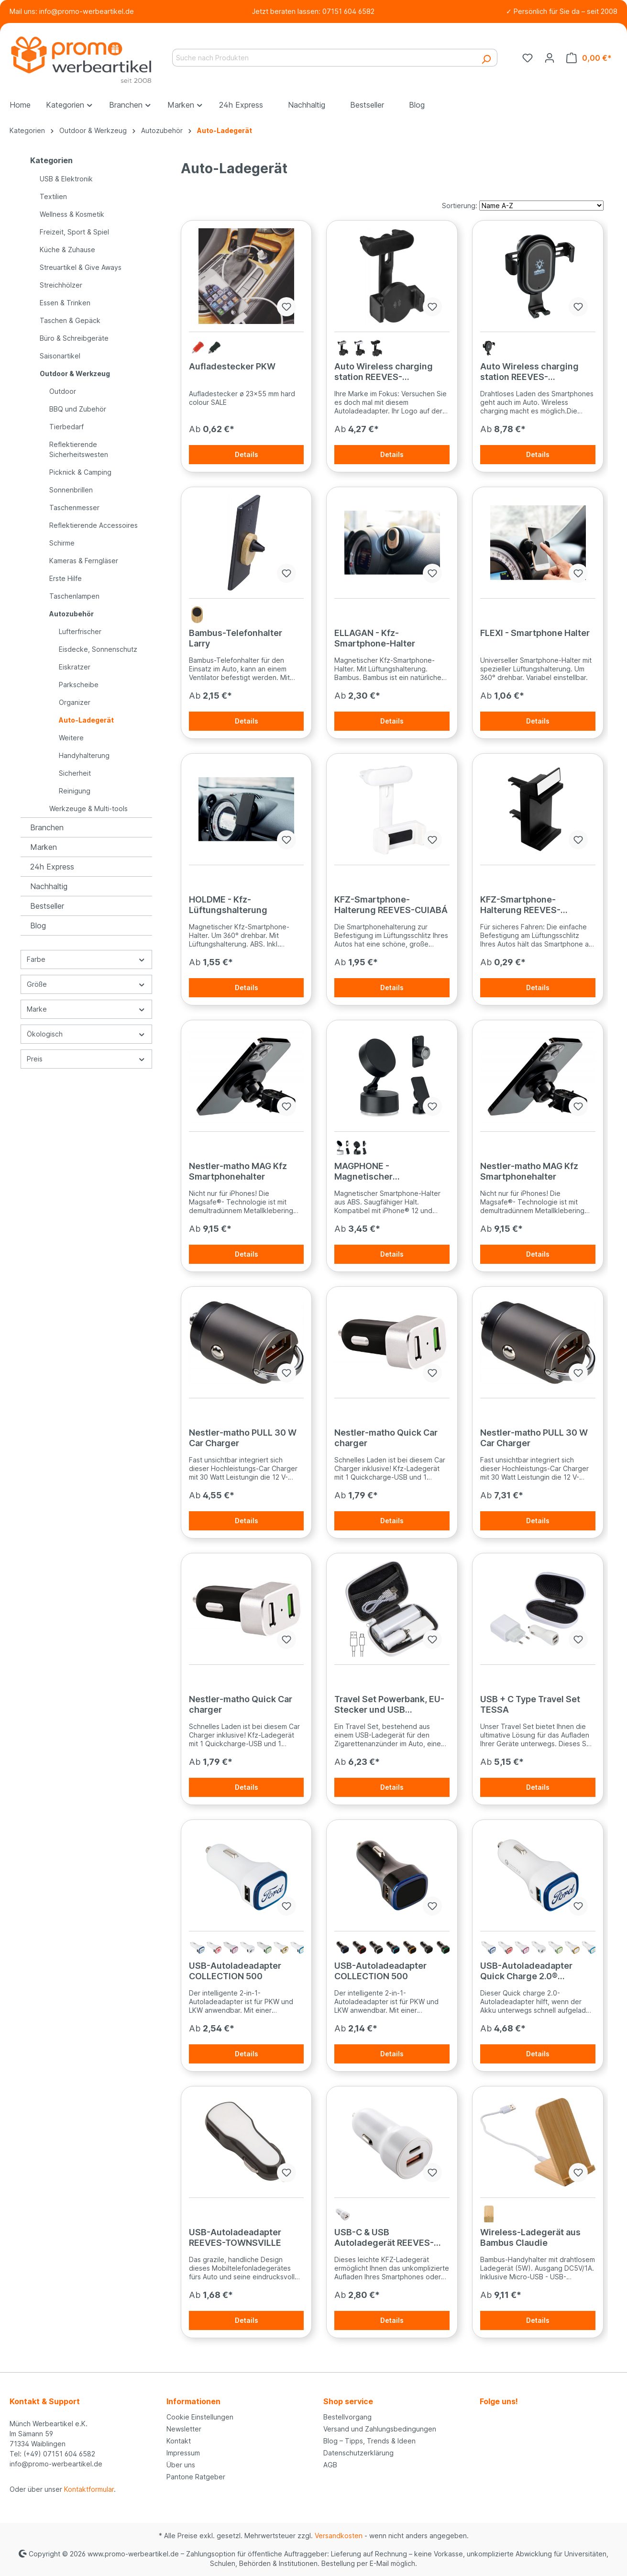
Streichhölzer (61, 285)
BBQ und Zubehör (77, 409)
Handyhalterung (84, 755)
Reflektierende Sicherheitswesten (78, 449)
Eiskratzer (74, 667)
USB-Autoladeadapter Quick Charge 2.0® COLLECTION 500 (526, 1971)
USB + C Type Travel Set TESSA (530, 1704)
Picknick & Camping (80, 472)
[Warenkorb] (589, 58)
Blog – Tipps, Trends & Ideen (369, 2441)
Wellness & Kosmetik (72, 214)
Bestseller (47, 906)
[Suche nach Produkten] (323, 58)
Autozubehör (71, 614)
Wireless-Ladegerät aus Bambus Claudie (530, 2237)
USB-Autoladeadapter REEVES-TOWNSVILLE (235, 2237)
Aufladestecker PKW (232, 366)
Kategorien (51, 160)
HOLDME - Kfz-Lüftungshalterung (228, 904)
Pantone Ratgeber (195, 2477)
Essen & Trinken (65, 303)
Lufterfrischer (80, 631)
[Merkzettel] (528, 58)
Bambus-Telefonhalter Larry (235, 638)
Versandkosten (339, 2535)
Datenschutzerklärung (358, 2453)
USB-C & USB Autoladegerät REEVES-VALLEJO (384, 2237)
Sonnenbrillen (71, 490)
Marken (43, 847)
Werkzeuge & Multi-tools (88, 808)
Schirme (62, 543)
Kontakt (178, 2441)
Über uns (180, 2465)
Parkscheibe (79, 684)
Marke (86, 1009)
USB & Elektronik (66, 179)
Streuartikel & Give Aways (80, 267)
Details (246, 454)
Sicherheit (75, 773)
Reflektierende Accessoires (93, 525)
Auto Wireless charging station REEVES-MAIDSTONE (529, 371)
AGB (330, 2465)
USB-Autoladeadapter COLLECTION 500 (235, 1971)
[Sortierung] (541, 206)
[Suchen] (486, 58)
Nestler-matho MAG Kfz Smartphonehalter (238, 1171)
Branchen (47, 827)
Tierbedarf (66, 427)
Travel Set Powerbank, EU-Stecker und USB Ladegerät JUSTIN (389, 1704)
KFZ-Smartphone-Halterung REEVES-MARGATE (520, 904)
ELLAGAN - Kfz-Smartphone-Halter (374, 638)
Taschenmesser (74, 507)
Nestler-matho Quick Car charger (386, 1437)
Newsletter (183, 2429)
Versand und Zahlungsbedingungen (379, 2429)
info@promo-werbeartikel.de (86, 11)
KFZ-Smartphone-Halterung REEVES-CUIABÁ (391, 904)
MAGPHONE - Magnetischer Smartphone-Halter (374, 1171)
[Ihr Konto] (550, 58)
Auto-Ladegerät (86, 720)
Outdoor (62, 391)
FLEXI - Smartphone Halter (535, 633)
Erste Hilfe (65, 578)
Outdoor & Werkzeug (75, 373)
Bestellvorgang (347, 2417)
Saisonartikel (60, 356)
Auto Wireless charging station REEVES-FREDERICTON (383, 371)
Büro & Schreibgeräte (74, 338)
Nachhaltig (48, 886)
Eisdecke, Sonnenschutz (98, 649)
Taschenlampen (74, 596)
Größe (86, 984)
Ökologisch (86, 1034)
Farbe (86, 959)
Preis (86, 1059)
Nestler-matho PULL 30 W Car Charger (243, 1437)
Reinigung (74, 791)
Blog (38, 925)
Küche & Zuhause (67, 249)
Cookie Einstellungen (199, 2417)
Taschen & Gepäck (70, 320)
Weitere (71, 738)
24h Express (52, 866)
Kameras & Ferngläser (83, 561)
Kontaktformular (89, 2489)
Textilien (53, 196)
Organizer (74, 702)
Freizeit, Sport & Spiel (74, 232)
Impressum (183, 2453)
